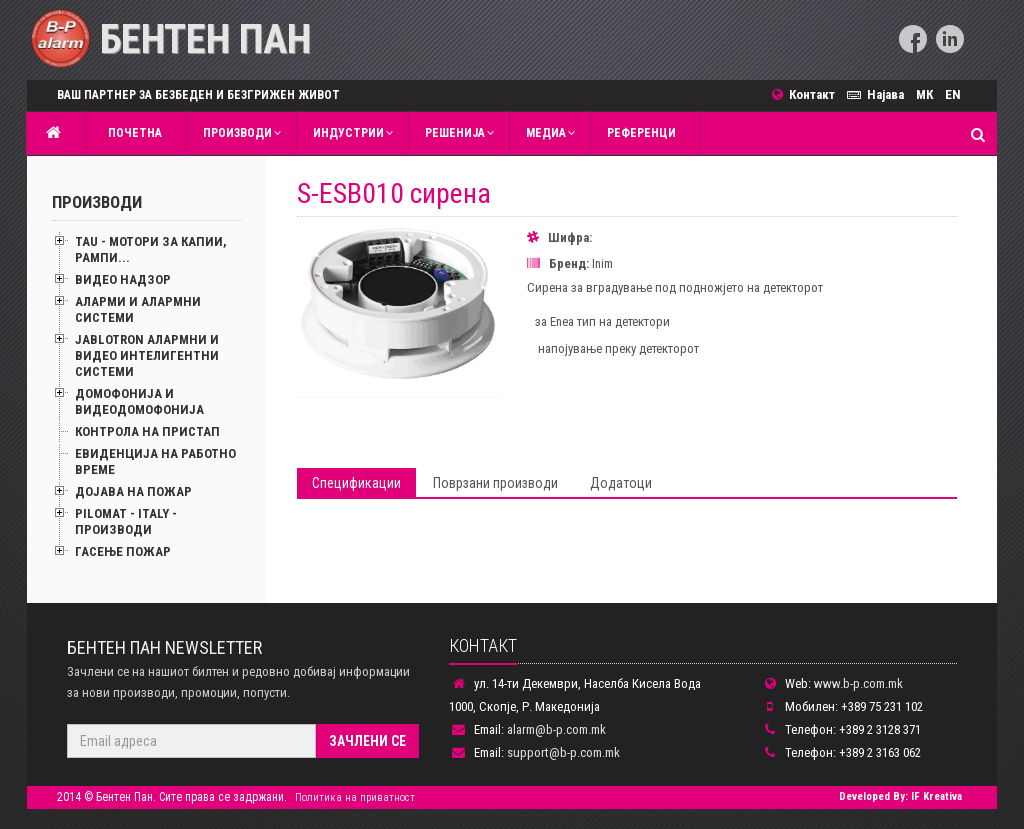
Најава (878, 94)
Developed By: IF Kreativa (900, 796)
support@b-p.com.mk (563, 752)
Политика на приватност (355, 797)
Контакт (809, 94)
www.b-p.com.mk (858, 683)
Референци (641, 133)
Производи (237, 133)
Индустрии (348, 133)
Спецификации (356, 483)
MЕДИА (546, 133)
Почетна (132, 133)
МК (924, 94)
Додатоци (621, 483)
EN (953, 94)
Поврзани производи (495, 483)
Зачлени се (367, 741)
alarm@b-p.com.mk (556, 729)
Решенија (455, 133)
